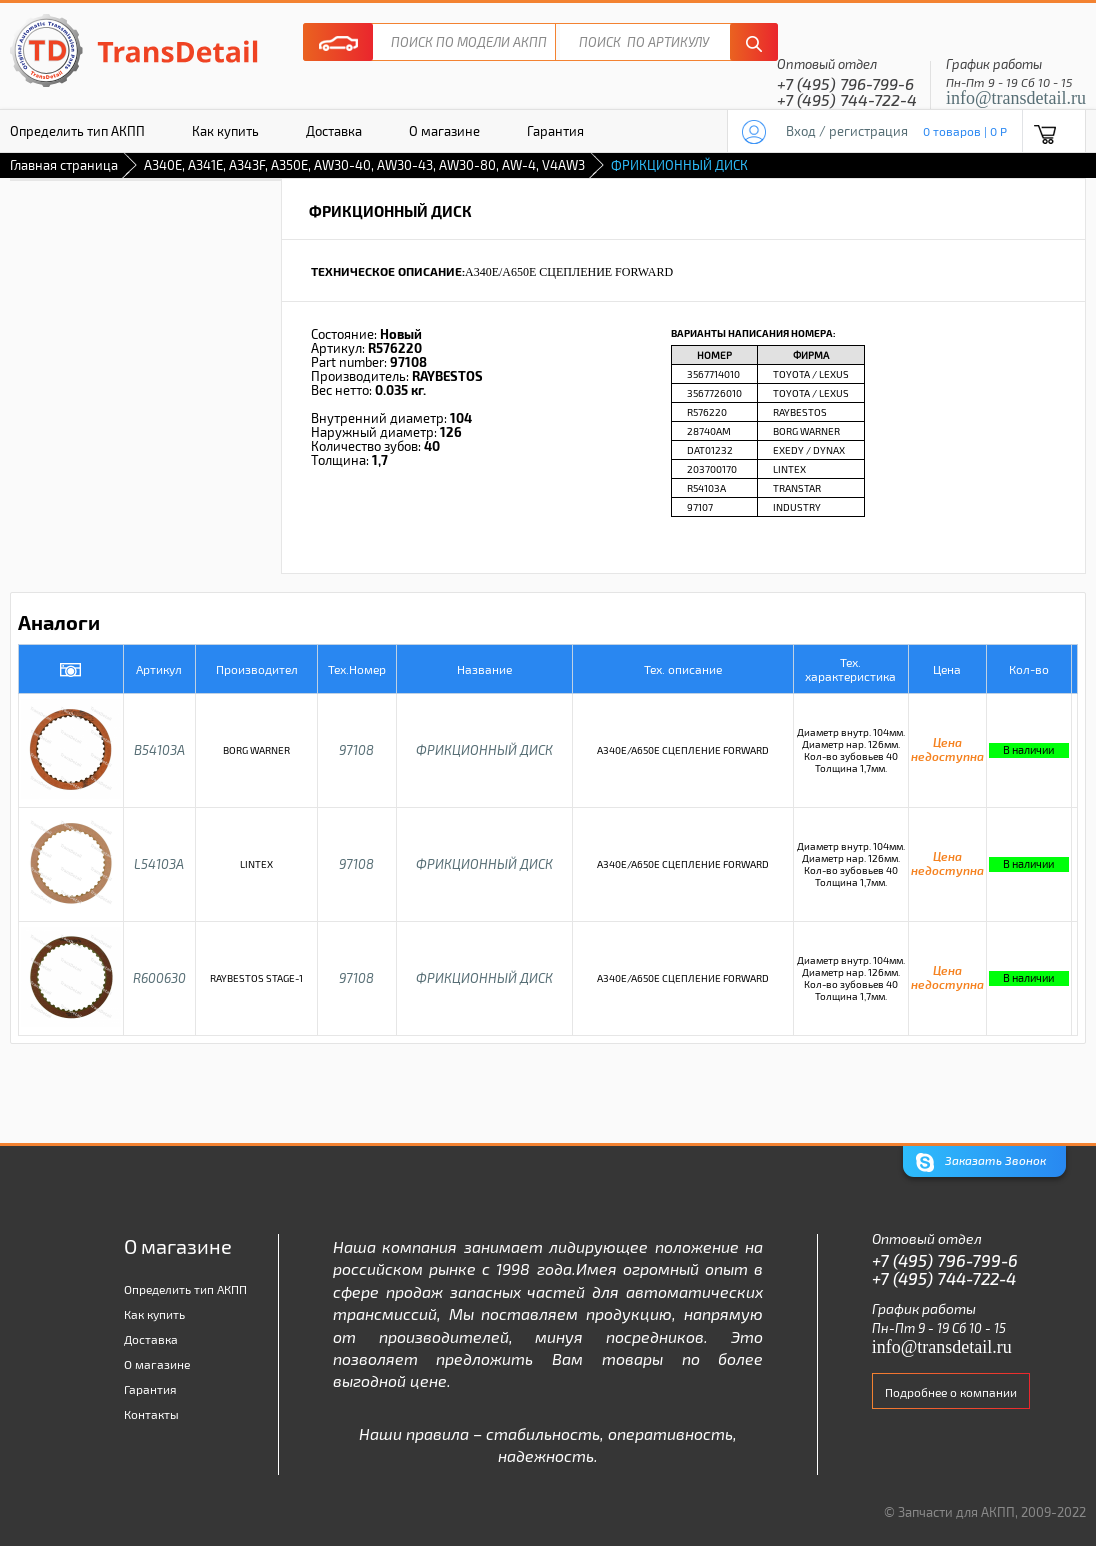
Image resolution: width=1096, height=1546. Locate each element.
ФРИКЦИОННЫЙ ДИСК (484, 750)
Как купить (225, 131)
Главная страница (64, 165)
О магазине (444, 131)
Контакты (151, 1414)
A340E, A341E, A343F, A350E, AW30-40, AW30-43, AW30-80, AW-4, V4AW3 (364, 165)
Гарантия (555, 131)
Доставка (334, 131)
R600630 (159, 978)
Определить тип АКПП (185, 1289)
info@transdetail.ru (1016, 98)
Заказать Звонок (981, 1162)
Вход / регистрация (847, 131)
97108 (356, 750)
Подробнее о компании (951, 1392)
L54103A (159, 864)
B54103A (159, 750)
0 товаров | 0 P (965, 131)
